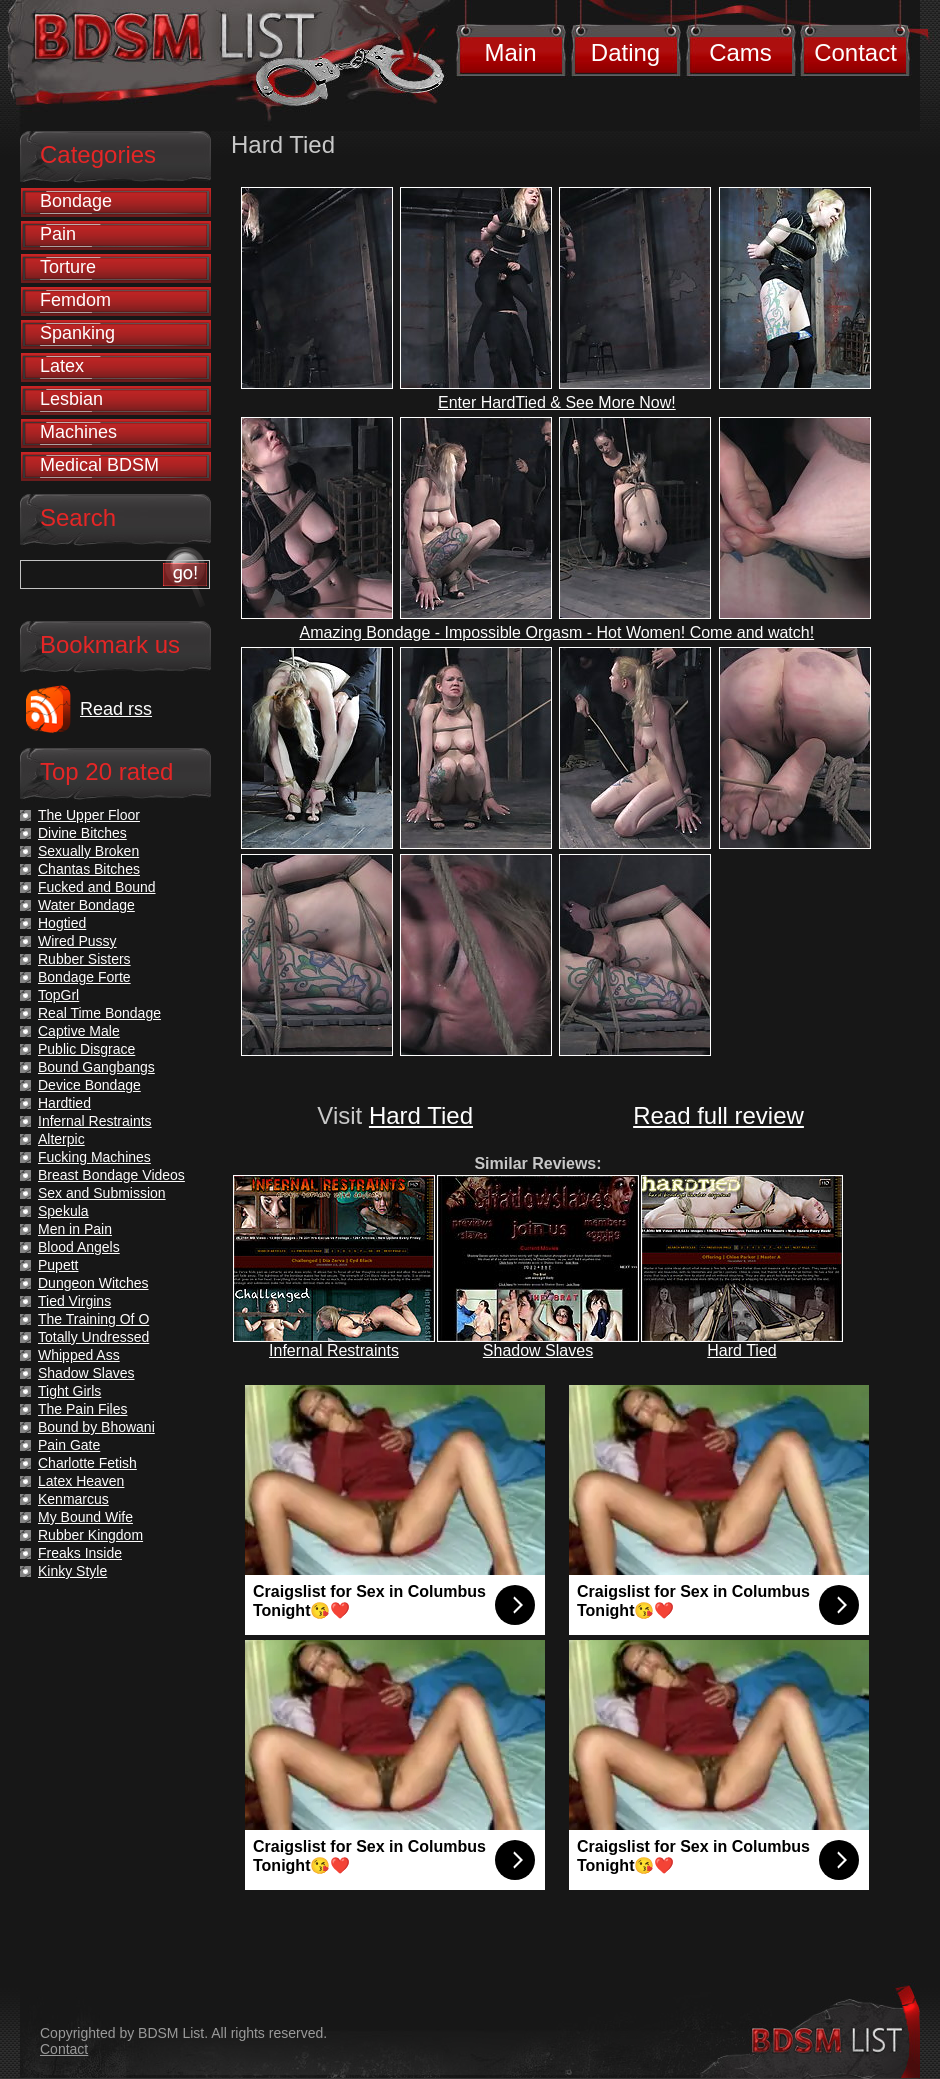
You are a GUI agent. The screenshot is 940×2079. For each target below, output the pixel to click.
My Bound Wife (85, 1517)
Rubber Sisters (84, 959)
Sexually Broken (88, 851)
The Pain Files (82, 1409)
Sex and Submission (102, 1193)
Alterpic (61, 1139)
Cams (740, 52)
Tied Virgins (74, 1301)
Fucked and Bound (97, 887)
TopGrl (58, 995)
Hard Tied (421, 1115)
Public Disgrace (86, 1049)
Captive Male (79, 1031)
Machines (78, 432)
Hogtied (62, 923)
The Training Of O (93, 1319)
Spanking (77, 333)
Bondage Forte (84, 977)
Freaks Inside (80, 1553)
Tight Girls (69, 1391)
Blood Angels (79, 1247)
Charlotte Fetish (87, 1463)
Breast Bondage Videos (111, 1175)
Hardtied (64, 1103)
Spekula (63, 1211)
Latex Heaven (81, 1481)
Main (510, 52)
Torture (68, 267)
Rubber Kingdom (90, 1535)
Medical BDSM (99, 465)
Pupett (58, 1265)
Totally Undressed (93, 1337)
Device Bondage (89, 1085)
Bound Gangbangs (96, 1067)
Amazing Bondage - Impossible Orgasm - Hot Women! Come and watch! (557, 632)
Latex (62, 366)
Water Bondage (86, 905)
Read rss (116, 709)
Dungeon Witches (93, 1283)
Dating (625, 52)
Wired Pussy (77, 941)
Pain (58, 234)
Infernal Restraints (334, 1350)
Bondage (76, 201)
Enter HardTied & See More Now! (557, 402)
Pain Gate (69, 1445)
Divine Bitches (82, 833)
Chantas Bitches (89, 869)
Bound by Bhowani (96, 1427)
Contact (855, 52)
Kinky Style (72, 1571)
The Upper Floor (89, 815)
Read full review (718, 1115)
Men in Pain (75, 1229)
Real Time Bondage (99, 1013)
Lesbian (71, 399)
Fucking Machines (94, 1157)
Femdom (75, 300)
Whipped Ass (79, 1355)
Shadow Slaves (538, 1350)
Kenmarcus (73, 1499)
